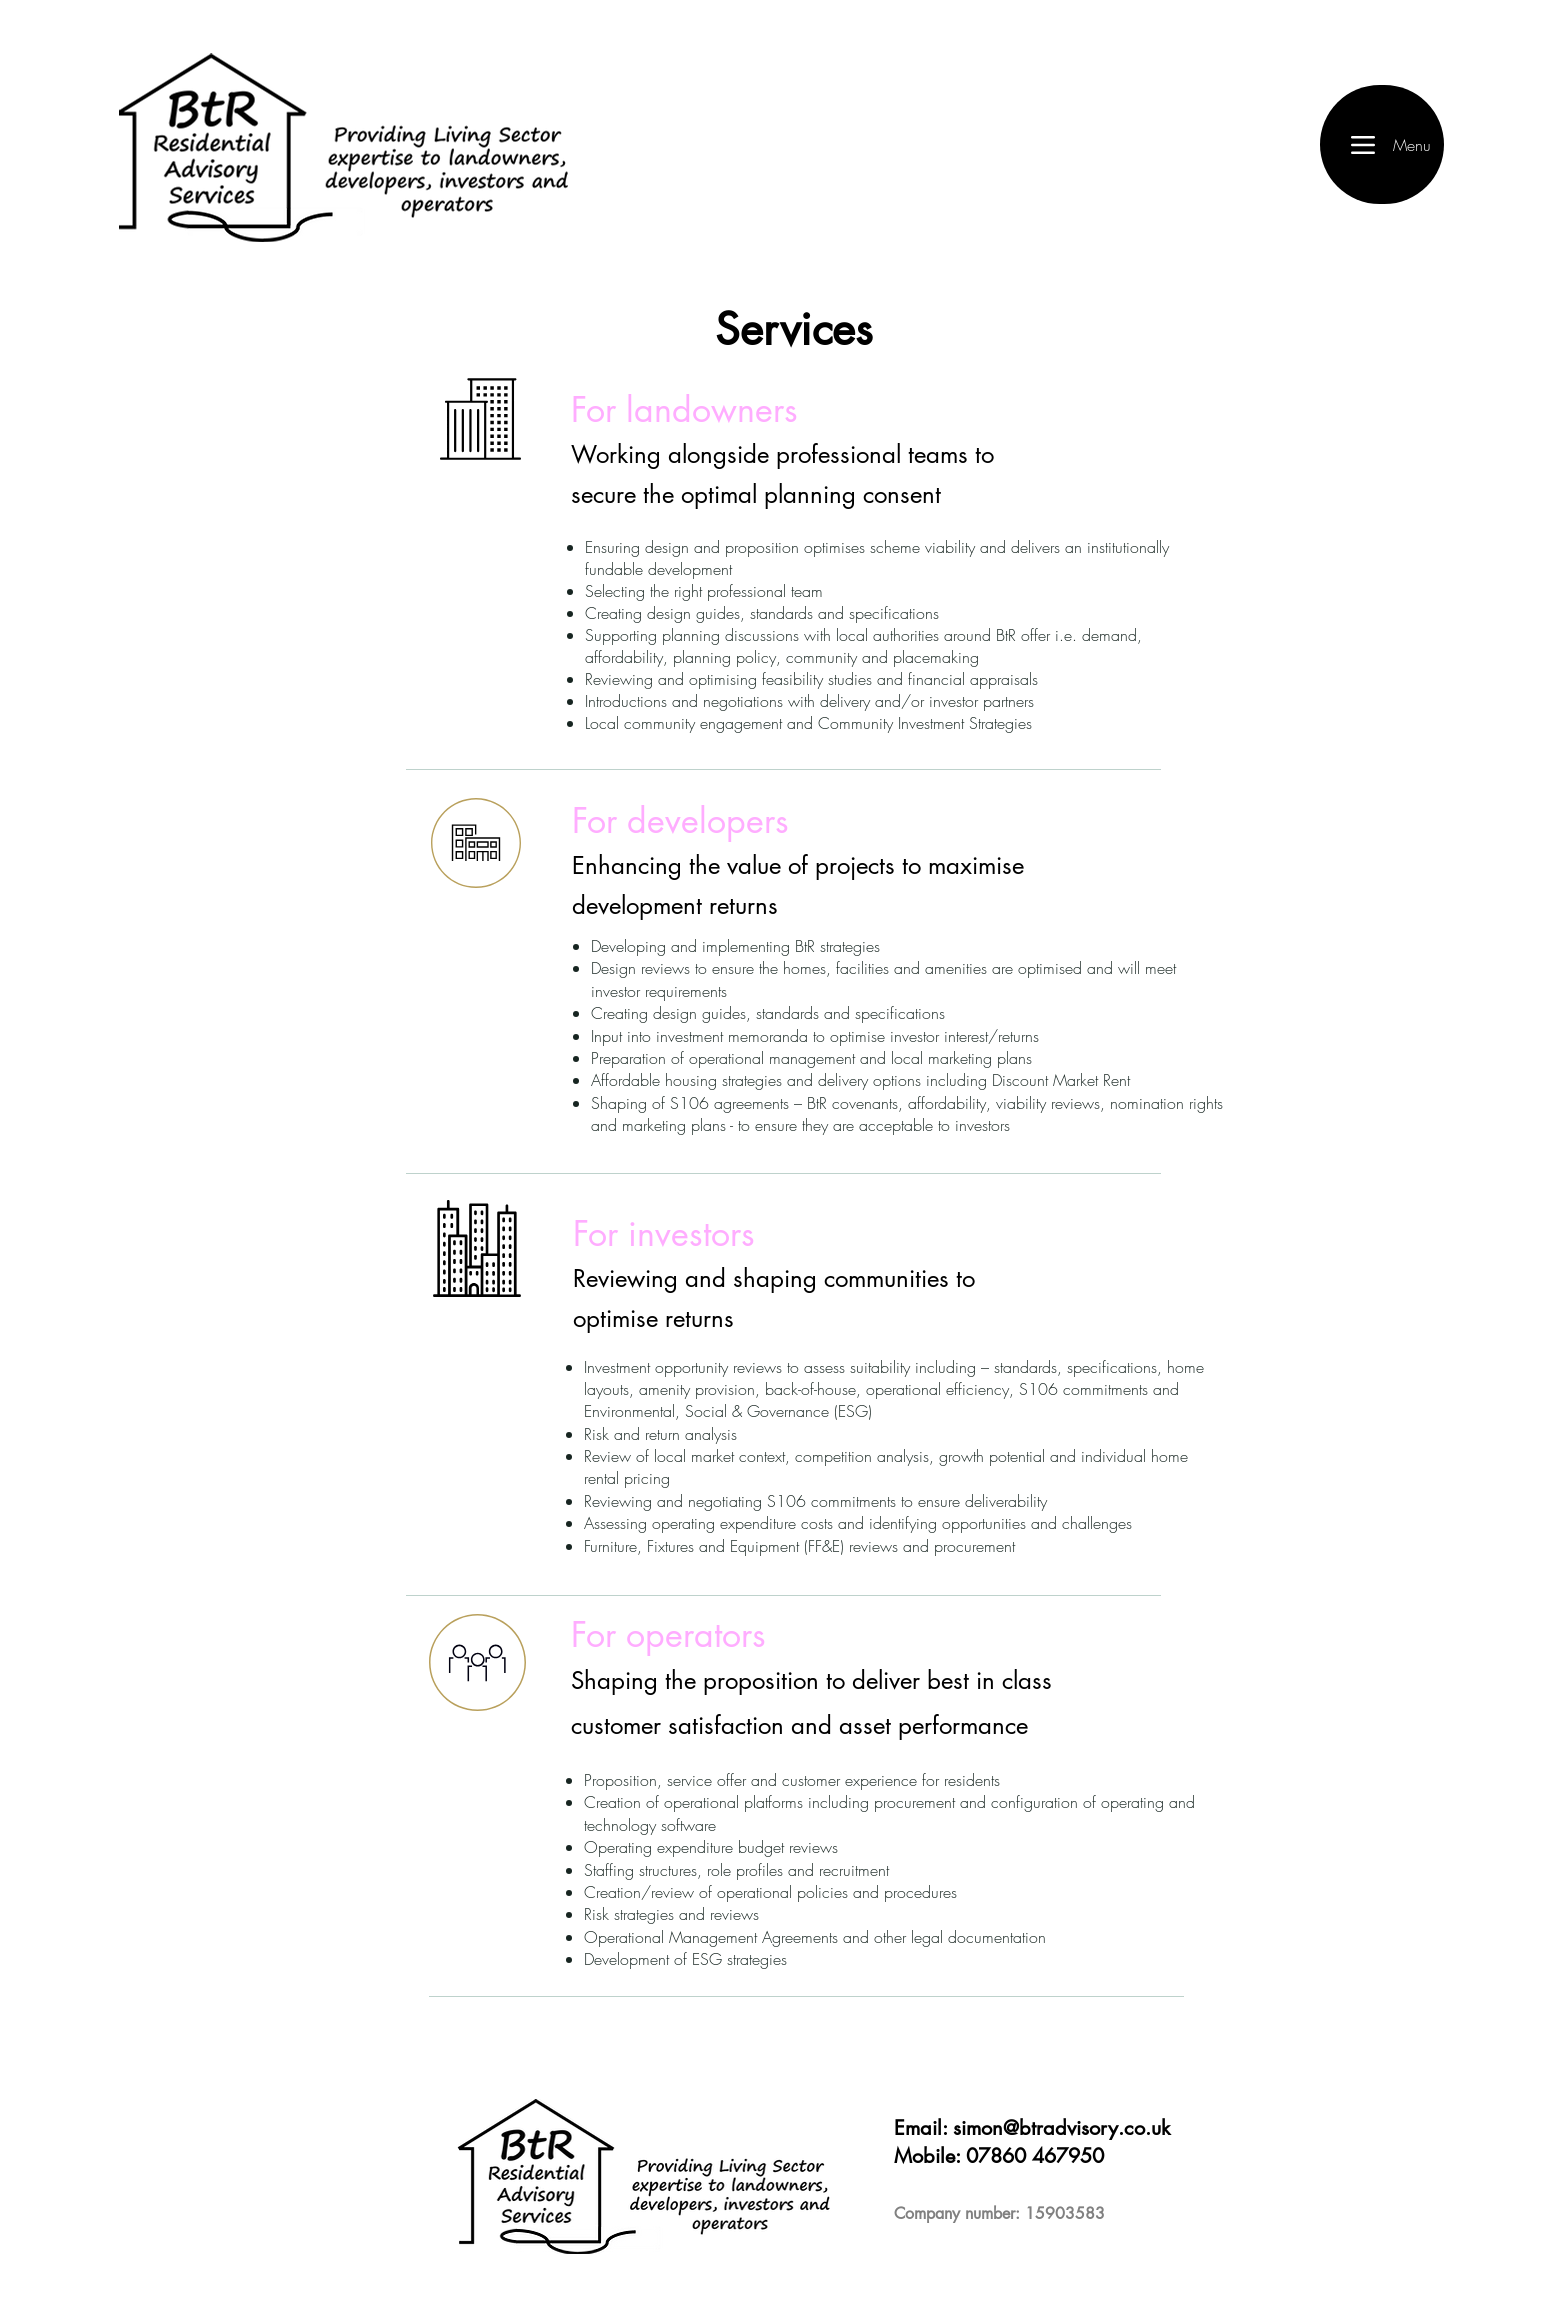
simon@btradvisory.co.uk (1061, 2128)
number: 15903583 (1032, 2213)
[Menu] (1382, 144)
